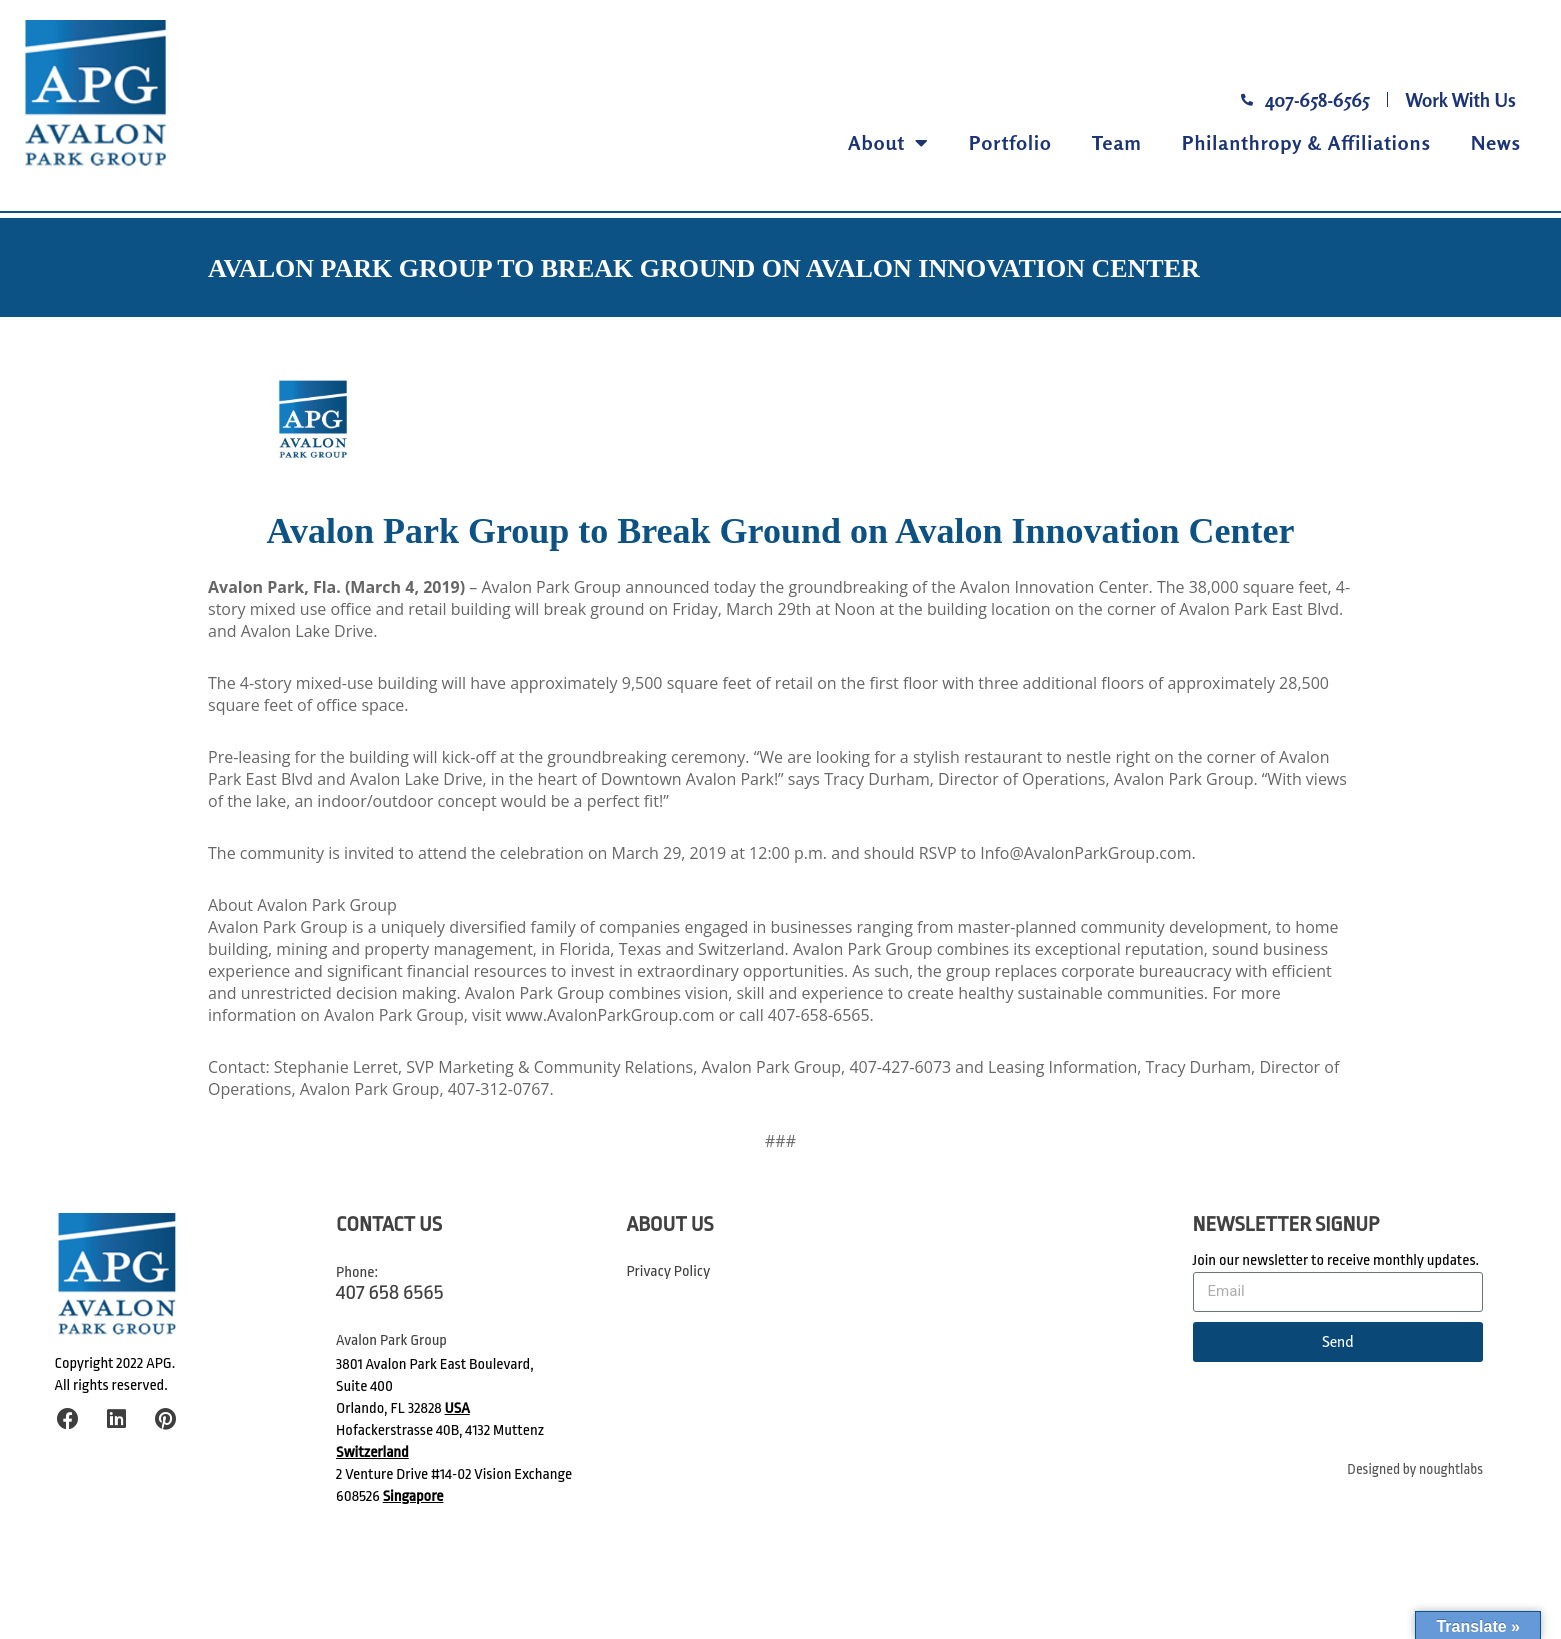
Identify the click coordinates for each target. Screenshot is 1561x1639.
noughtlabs (1451, 1469)
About (888, 143)
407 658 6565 (389, 1292)
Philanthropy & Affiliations (1306, 142)
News (1496, 142)
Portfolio (1010, 142)
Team (1117, 142)
